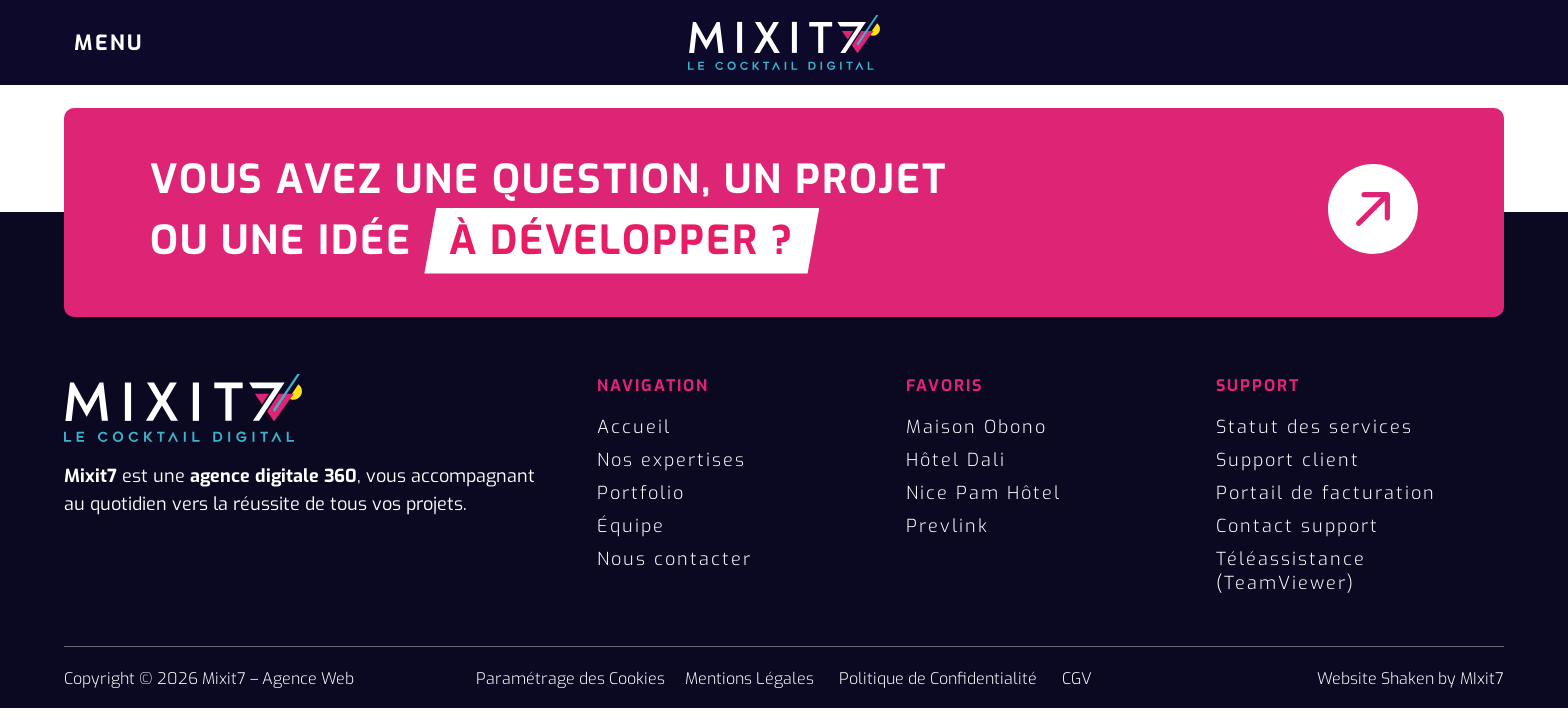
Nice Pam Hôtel (983, 493)
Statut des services (1314, 427)
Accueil (634, 427)
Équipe (631, 526)
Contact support (1297, 526)
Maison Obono (976, 427)
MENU (108, 43)
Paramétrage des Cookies (570, 678)
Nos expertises (671, 460)
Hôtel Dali (956, 460)
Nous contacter (674, 559)
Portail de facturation (1326, 493)
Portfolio (641, 493)
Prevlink (947, 526)
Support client (1288, 460)
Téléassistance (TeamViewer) (1291, 571)
